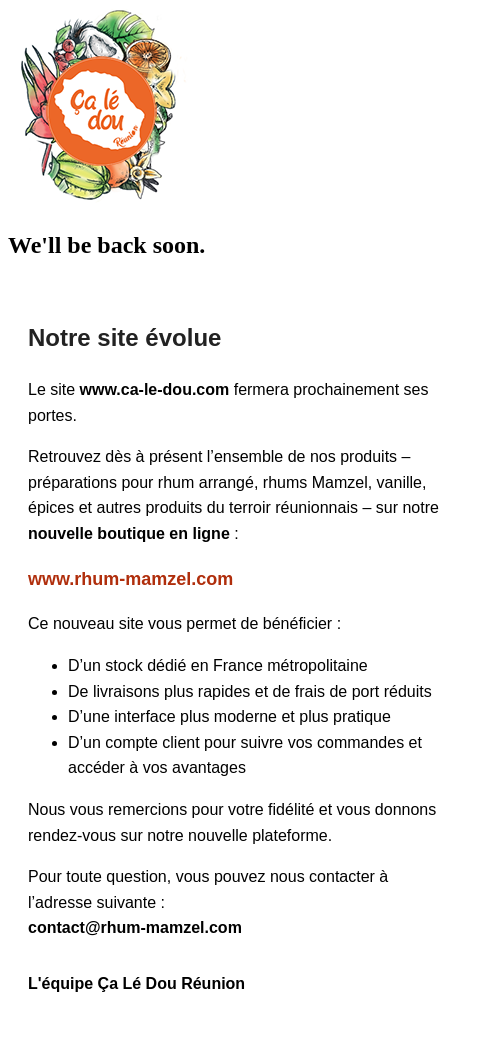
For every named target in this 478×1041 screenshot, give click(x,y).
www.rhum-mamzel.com (130, 579)
